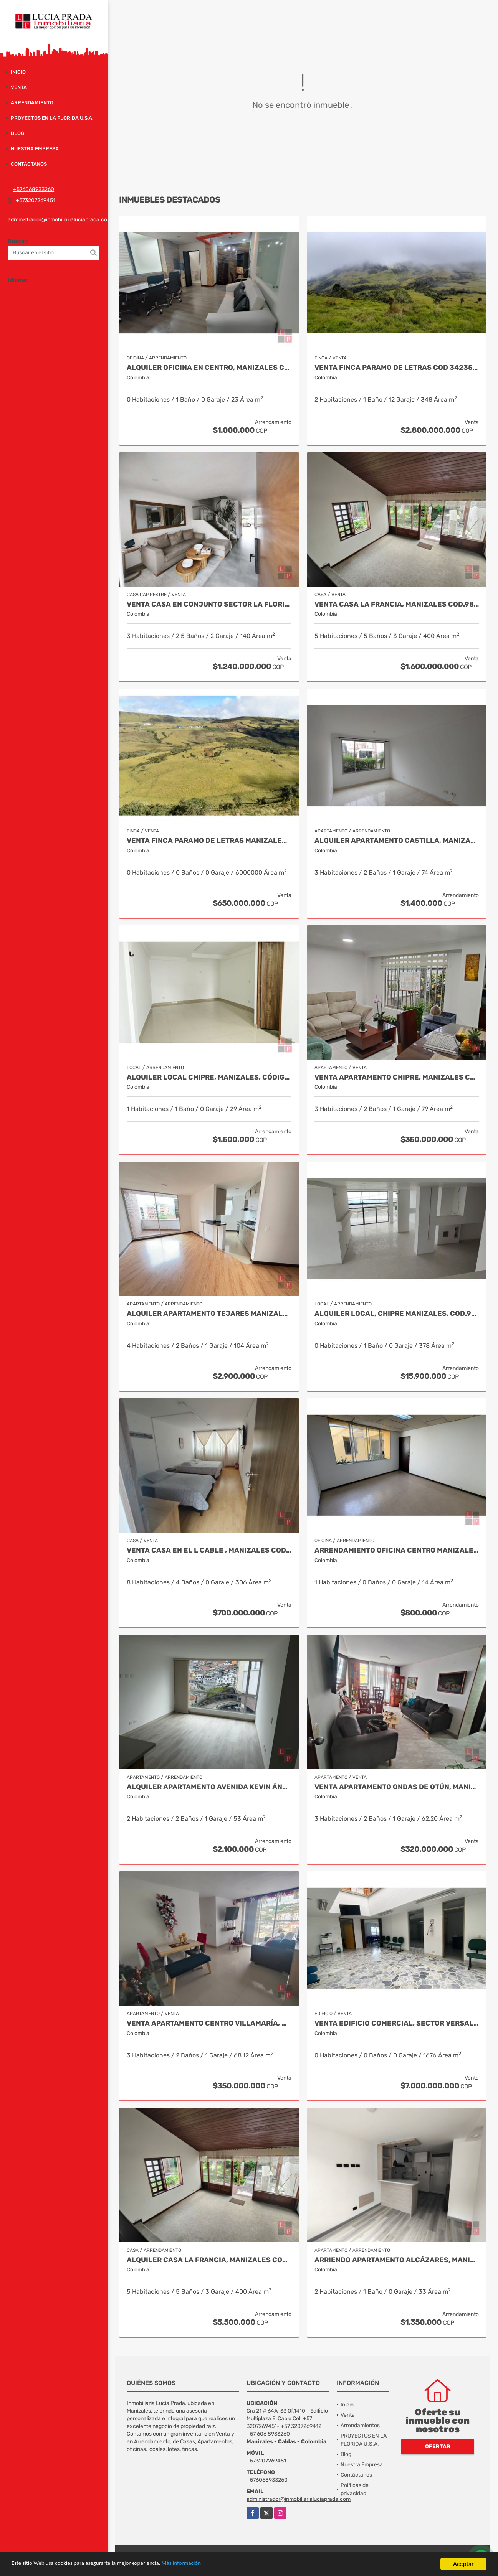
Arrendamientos (360, 2425)
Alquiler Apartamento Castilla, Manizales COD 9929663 (396, 841)
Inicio (18, 72)
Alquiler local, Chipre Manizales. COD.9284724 (396, 1314)
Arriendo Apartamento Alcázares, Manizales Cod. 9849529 (396, 2260)
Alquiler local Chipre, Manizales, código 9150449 (209, 1077)
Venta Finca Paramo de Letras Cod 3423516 (396, 368)
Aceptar (463, 2564)
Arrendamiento (32, 102)
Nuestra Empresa (35, 149)
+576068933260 (33, 189)
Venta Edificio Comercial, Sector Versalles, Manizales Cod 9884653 (396, 2023)
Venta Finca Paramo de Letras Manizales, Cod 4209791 (209, 841)
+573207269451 (35, 200)
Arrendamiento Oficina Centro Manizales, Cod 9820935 (396, 1550)
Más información (204, 2564)
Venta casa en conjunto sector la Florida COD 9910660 (209, 604)
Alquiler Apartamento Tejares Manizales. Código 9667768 (209, 1314)
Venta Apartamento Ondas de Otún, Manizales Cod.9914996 (396, 1787)
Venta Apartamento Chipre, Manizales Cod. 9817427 (396, 1077)
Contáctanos (29, 164)
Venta (19, 87)
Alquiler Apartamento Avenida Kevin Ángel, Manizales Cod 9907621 (209, 1787)
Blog (17, 133)
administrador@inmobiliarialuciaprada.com (60, 219)
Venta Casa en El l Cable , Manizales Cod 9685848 (209, 1550)
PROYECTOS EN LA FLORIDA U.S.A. (52, 118)
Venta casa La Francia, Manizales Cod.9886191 (396, 604)
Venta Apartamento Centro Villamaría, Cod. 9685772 (209, 2023)
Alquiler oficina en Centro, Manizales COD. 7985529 (209, 368)
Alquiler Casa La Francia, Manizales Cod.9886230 (209, 2260)
